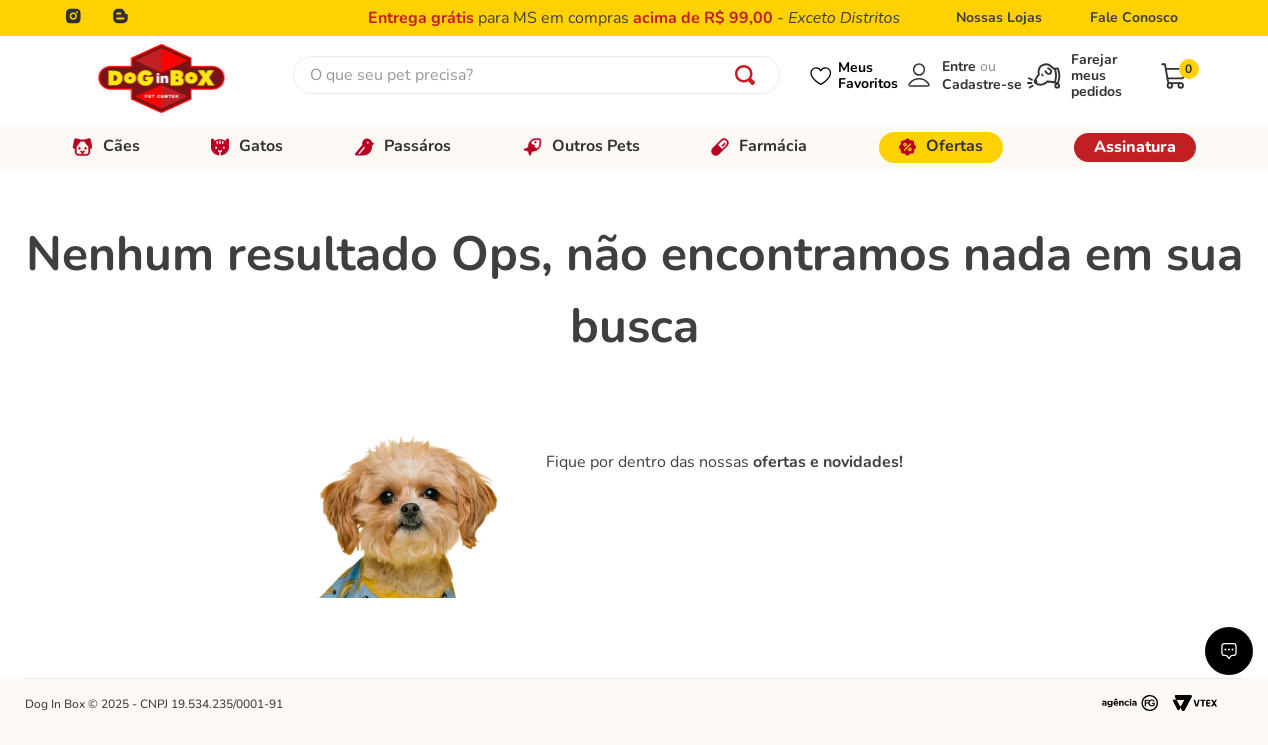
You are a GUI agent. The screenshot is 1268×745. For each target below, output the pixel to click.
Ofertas (941, 146)
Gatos (247, 146)
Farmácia (759, 146)
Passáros (403, 146)
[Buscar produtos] (749, 75)
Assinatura (1135, 147)
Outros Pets (581, 146)
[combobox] (536, 75)
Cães (106, 146)
